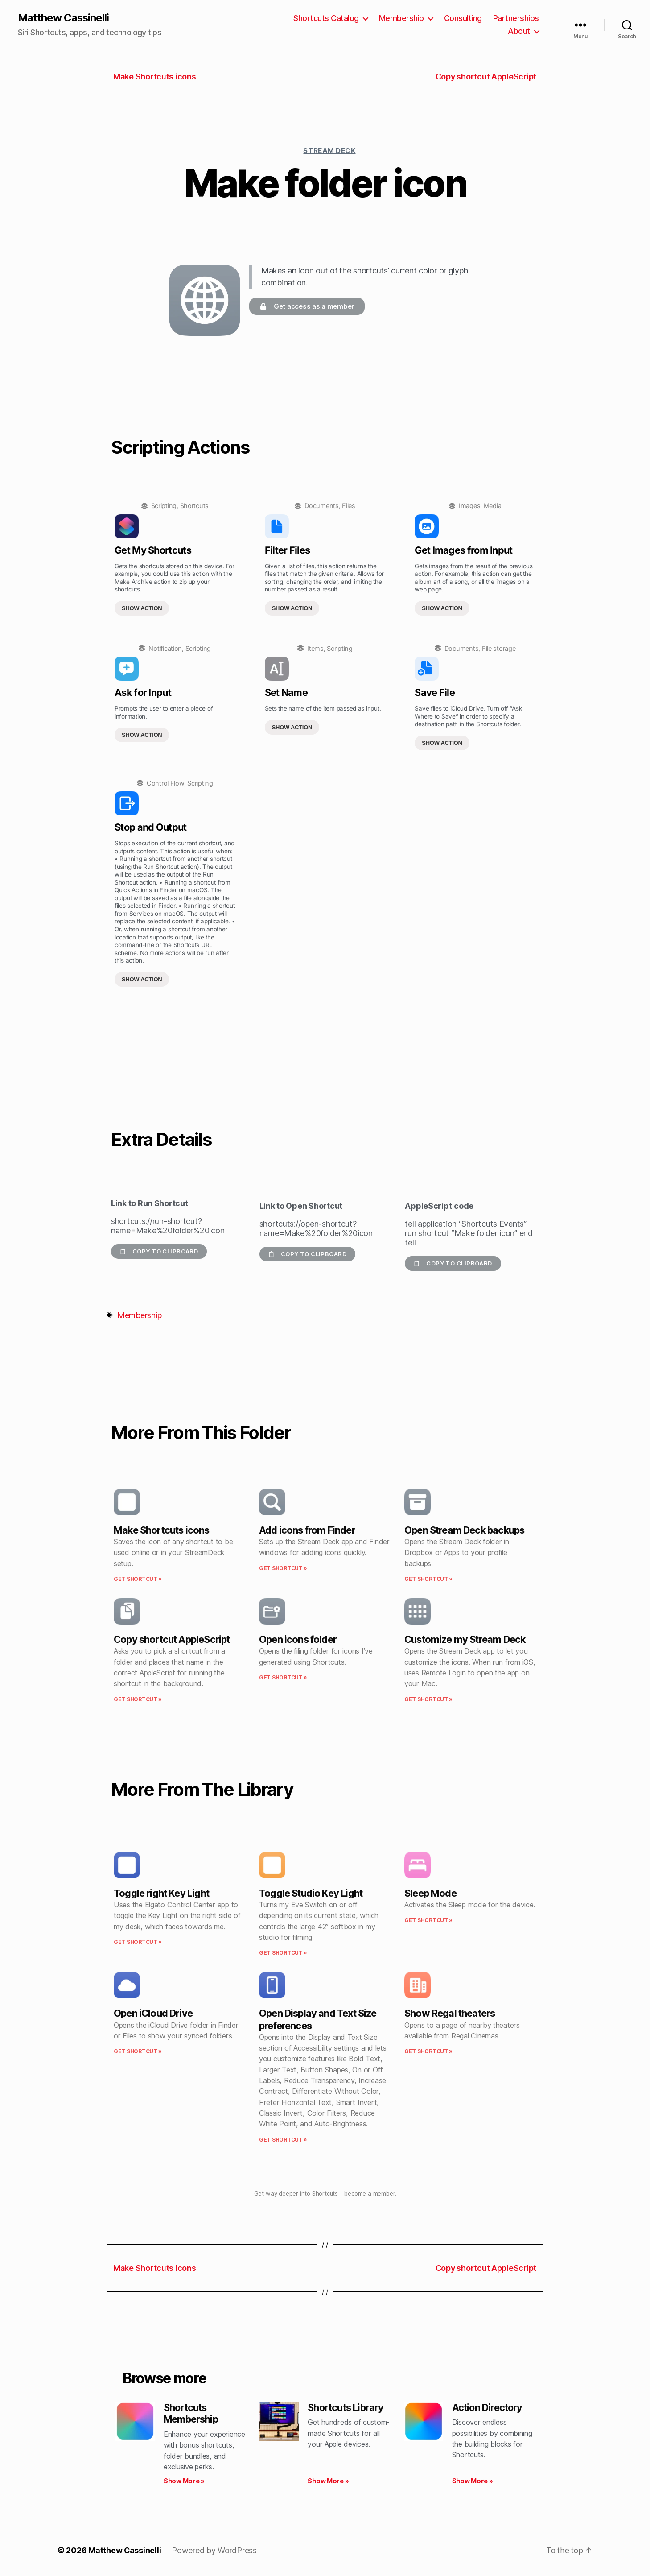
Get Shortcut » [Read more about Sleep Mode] (428, 1920)
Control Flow (165, 783)
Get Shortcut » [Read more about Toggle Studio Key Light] (283, 1953)
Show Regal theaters (449, 2013)
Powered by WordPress (214, 2550)
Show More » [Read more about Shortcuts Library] (328, 2481)
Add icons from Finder (307, 1530)
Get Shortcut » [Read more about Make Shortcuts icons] (138, 1578)
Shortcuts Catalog (326, 18)
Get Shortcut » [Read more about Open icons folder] (283, 1677)
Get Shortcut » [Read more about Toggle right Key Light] (138, 1942)
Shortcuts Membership (191, 2413)
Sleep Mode (430, 1893)
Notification (165, 648)
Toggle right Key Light (161, 1893)
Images (469, 506)
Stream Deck (329, 150)
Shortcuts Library (346, 2407)
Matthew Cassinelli (64, 17)
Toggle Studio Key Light (310, 1893)
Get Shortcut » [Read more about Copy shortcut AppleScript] (138, 1699)
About (519, 31)
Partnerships (516, 18)
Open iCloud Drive (153, 2013)
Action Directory (487, 2407)
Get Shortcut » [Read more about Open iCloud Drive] (138, 2051)
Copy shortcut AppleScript (172, 1640)
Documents (321, 506)
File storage (499, 648)
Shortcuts (194, 506)
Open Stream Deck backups (464, 1530)
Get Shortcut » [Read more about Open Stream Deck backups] (428, 1578)
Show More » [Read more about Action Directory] (472, 2481)
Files (348, 506)
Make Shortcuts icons (162, 1530)
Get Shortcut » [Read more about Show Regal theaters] (428, 2051)
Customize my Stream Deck (464, 1640)
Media (493, 506)
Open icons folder (298, 1640)
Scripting (164, 506)
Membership (401, 18)
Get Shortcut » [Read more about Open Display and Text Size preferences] (283, 2139)
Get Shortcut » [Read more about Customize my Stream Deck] (428, 1699)
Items (315, 648)
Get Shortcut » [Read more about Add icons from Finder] (283, 1568)
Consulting (463, 18)
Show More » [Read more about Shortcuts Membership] (184, 2481)
